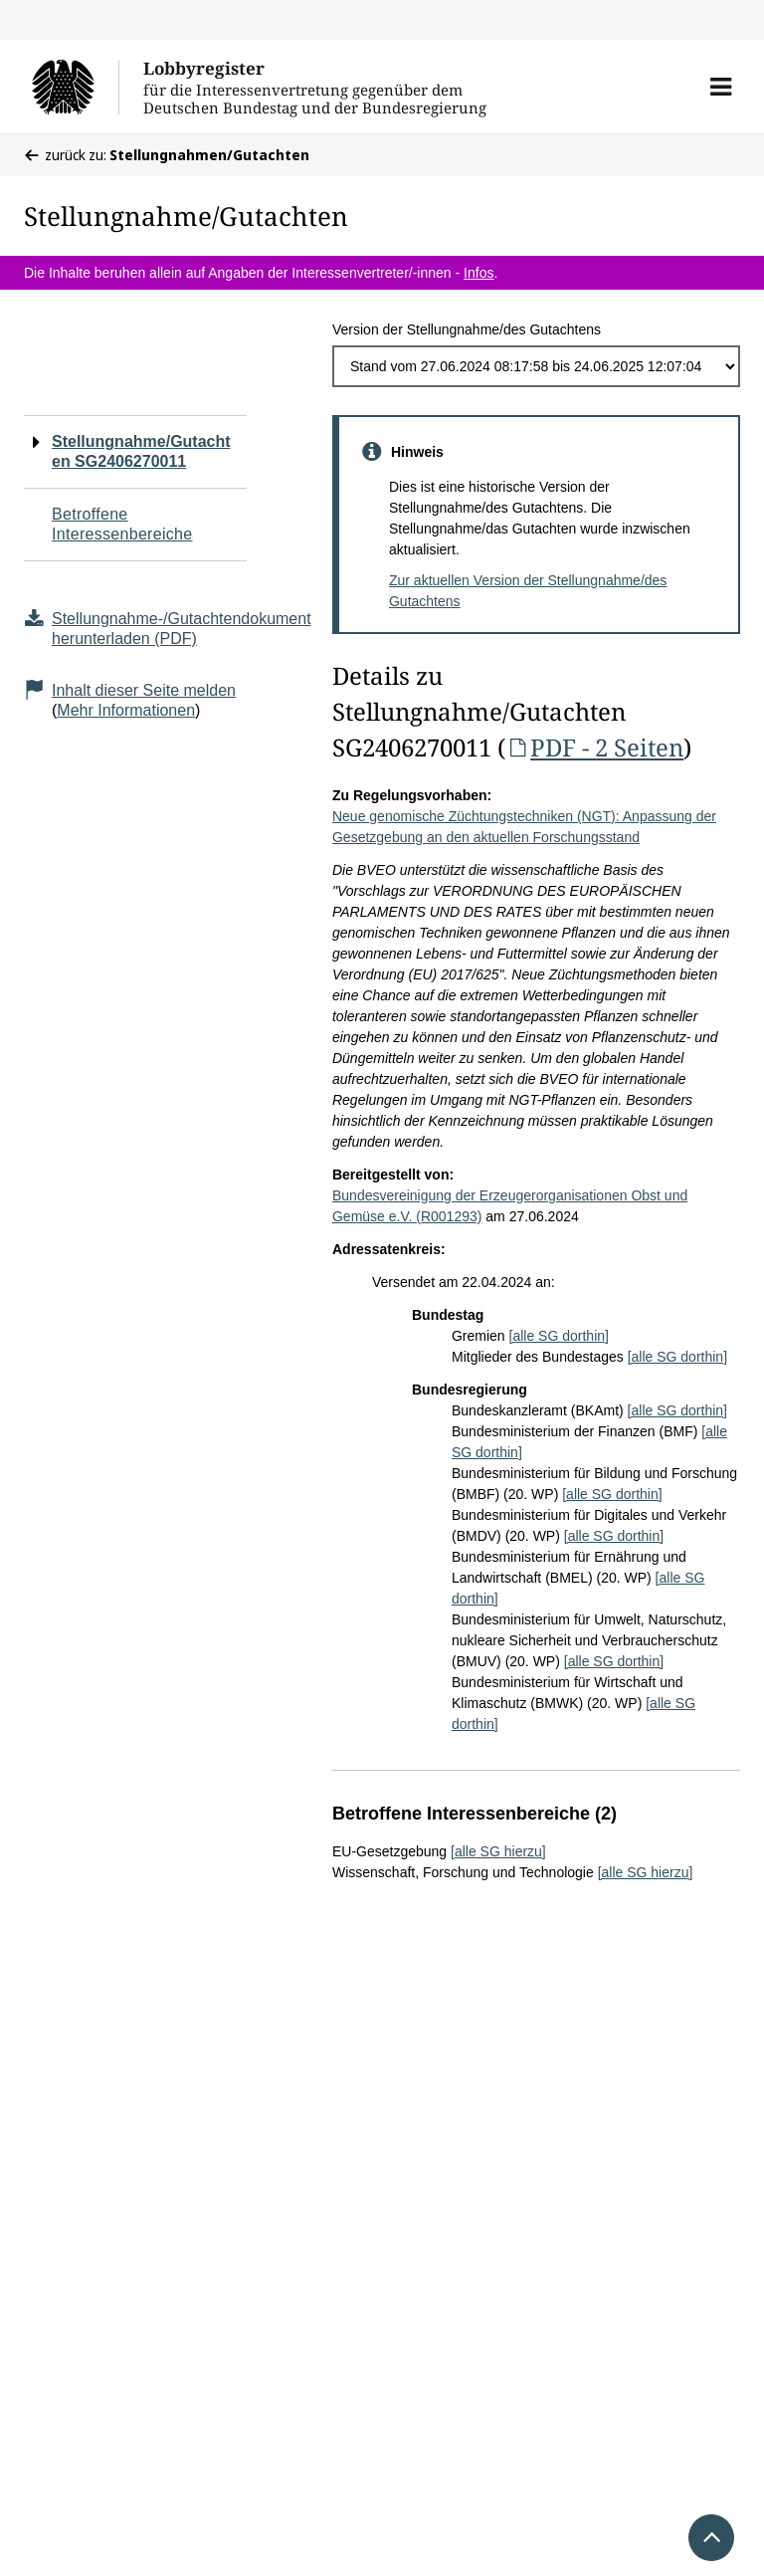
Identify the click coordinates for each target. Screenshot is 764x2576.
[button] (720, 86)
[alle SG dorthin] (559, 1336)
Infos (478, 273)
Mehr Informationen (126, 710)
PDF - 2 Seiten (594, 747)
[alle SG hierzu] (498, 1851)
